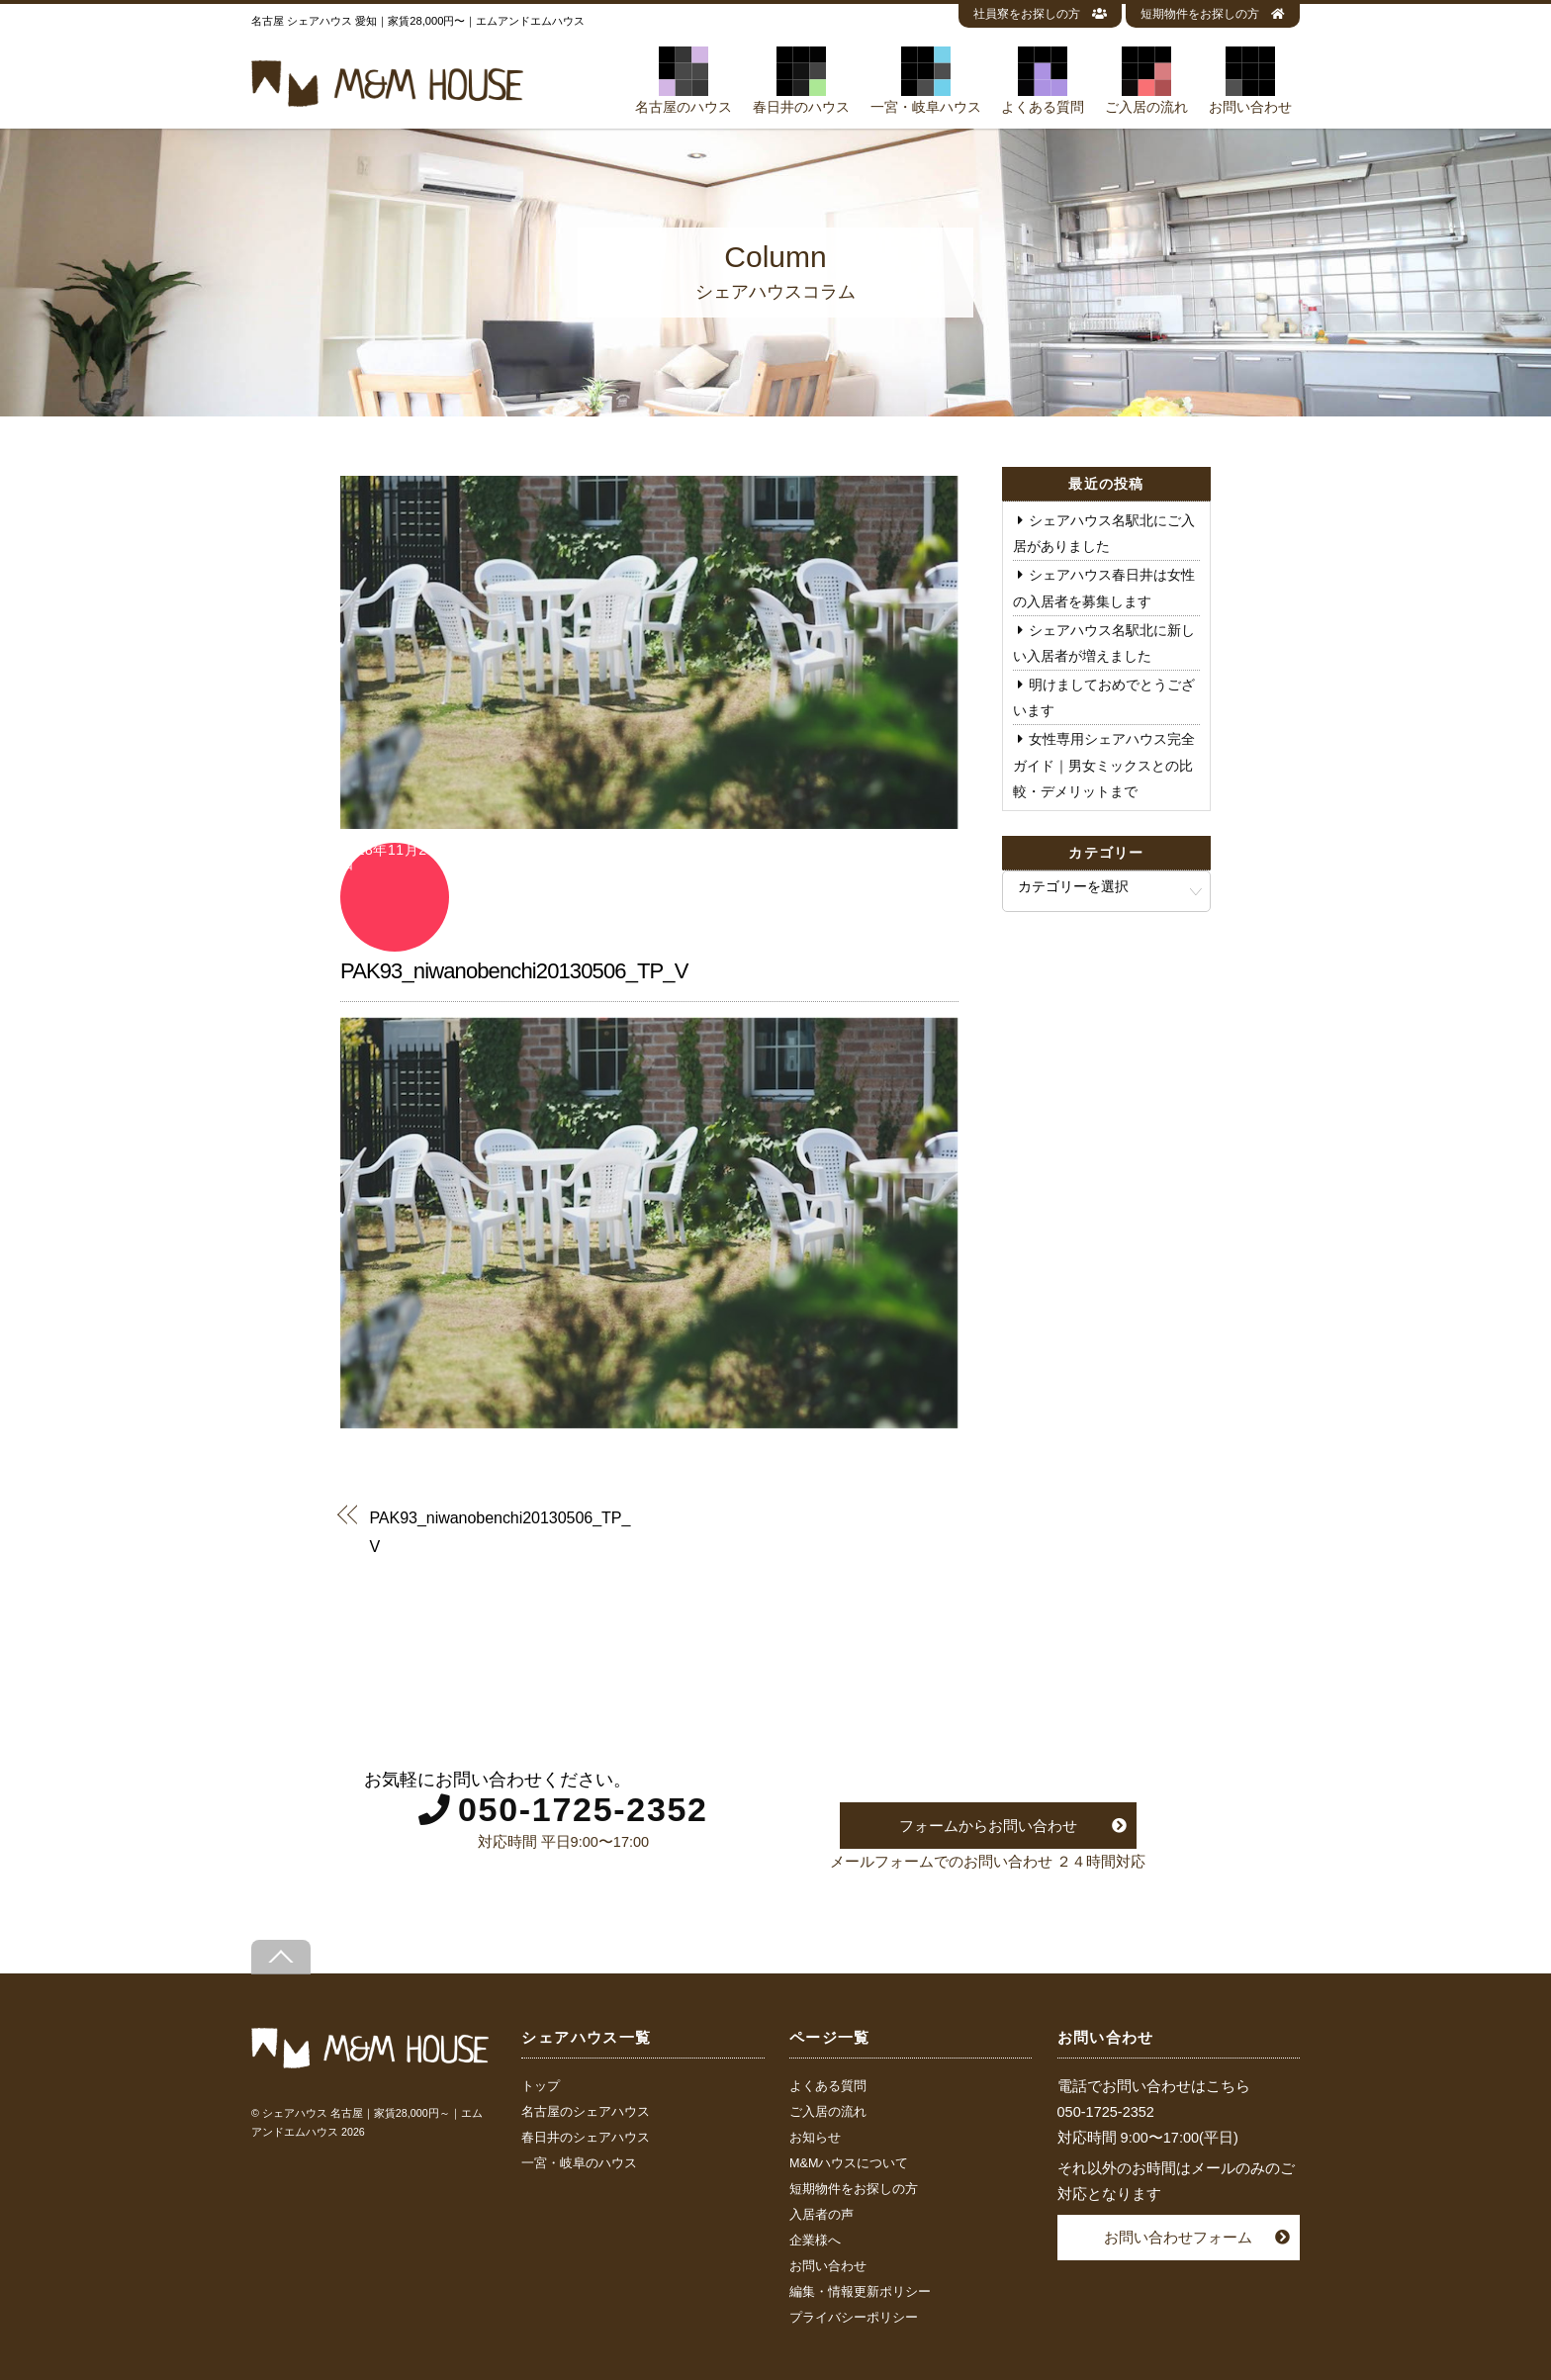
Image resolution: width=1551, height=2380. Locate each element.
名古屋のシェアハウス (585, 2112)
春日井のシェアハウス (585, 2138)
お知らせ (815, 2138)
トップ (540, 2086)
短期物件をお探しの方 (1212, 14)
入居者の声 (821, 2215)
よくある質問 (1042, 80)
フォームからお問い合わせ (988, 1825)
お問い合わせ (1250, 80)
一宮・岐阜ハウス (925, 80)
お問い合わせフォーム (1178, 2237)
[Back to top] (281, 1957)
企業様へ (815, 2240)
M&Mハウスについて (848, 2163)
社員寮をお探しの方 (1040, 14)
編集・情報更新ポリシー (860, 2292)
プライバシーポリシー (853, 2318)
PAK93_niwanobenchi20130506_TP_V (514, 971)
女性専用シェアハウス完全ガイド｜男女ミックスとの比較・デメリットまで (1104, 764)
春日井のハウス (801, 80)
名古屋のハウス (683, 80)
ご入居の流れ (1146, 80)
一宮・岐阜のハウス (579, 2163)
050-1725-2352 (583, 1809)
